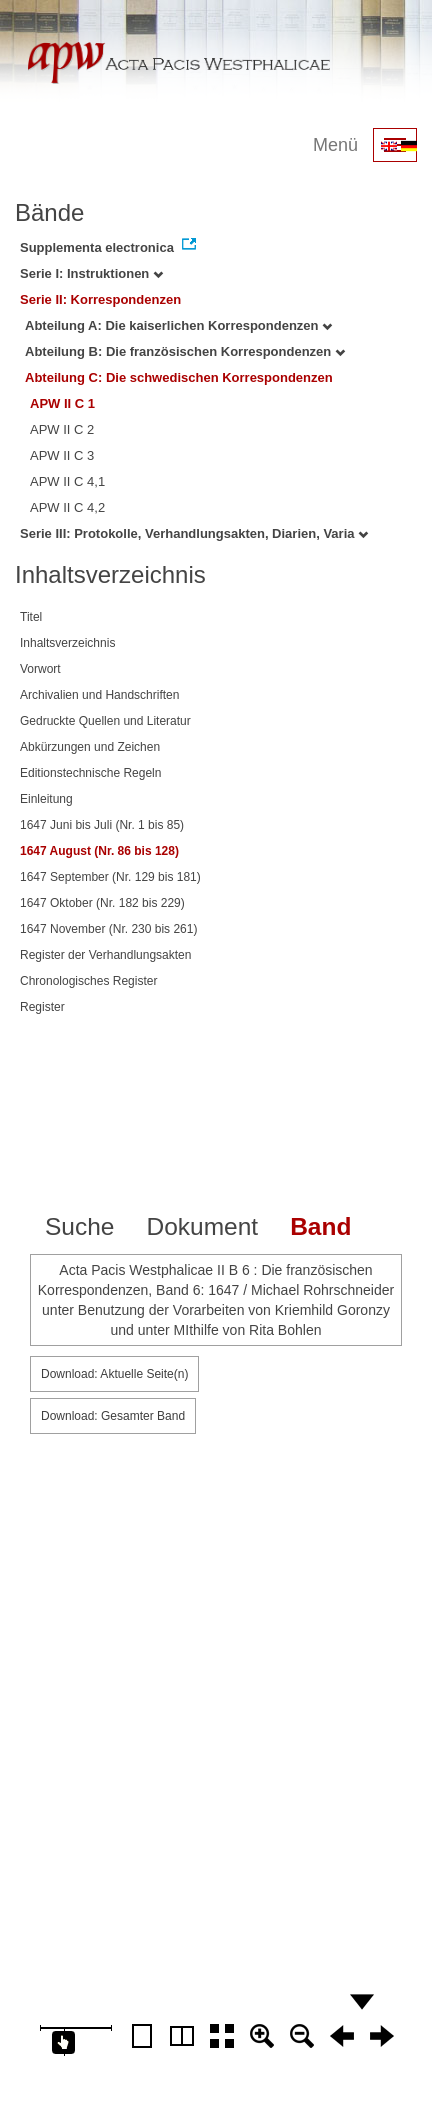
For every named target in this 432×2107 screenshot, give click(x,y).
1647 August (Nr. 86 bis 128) (99, 851)
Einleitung (46, 799)
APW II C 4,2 (67, 507)
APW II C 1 (62, 403)
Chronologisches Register (88, 981)
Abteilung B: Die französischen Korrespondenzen (185, 351)
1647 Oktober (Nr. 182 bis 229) (102, 903)
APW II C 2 (62, 429)
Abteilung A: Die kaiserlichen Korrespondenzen (178, 325)
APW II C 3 (62, 455)
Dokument (202, 1226)
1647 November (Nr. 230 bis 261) (108, 929)
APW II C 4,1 (67, 481)
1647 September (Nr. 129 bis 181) (110, 877)
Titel (31, 617)
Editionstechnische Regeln (90, 773)
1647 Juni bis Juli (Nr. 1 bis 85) (102, 825)
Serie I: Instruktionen (91, 273)
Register (42, 1007)
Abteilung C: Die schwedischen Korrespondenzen (179, 377)
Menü (335, 145)
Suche (79, 1226)
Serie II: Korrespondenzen (100, 299)
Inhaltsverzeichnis (67, 643)
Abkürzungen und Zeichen (90, 747)
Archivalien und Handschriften (99, 695)
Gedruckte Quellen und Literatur (105, 721)
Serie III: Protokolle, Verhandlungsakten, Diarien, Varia (194, 533)
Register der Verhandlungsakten (105, 955)
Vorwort (40, 669)
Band (320, 1226)
